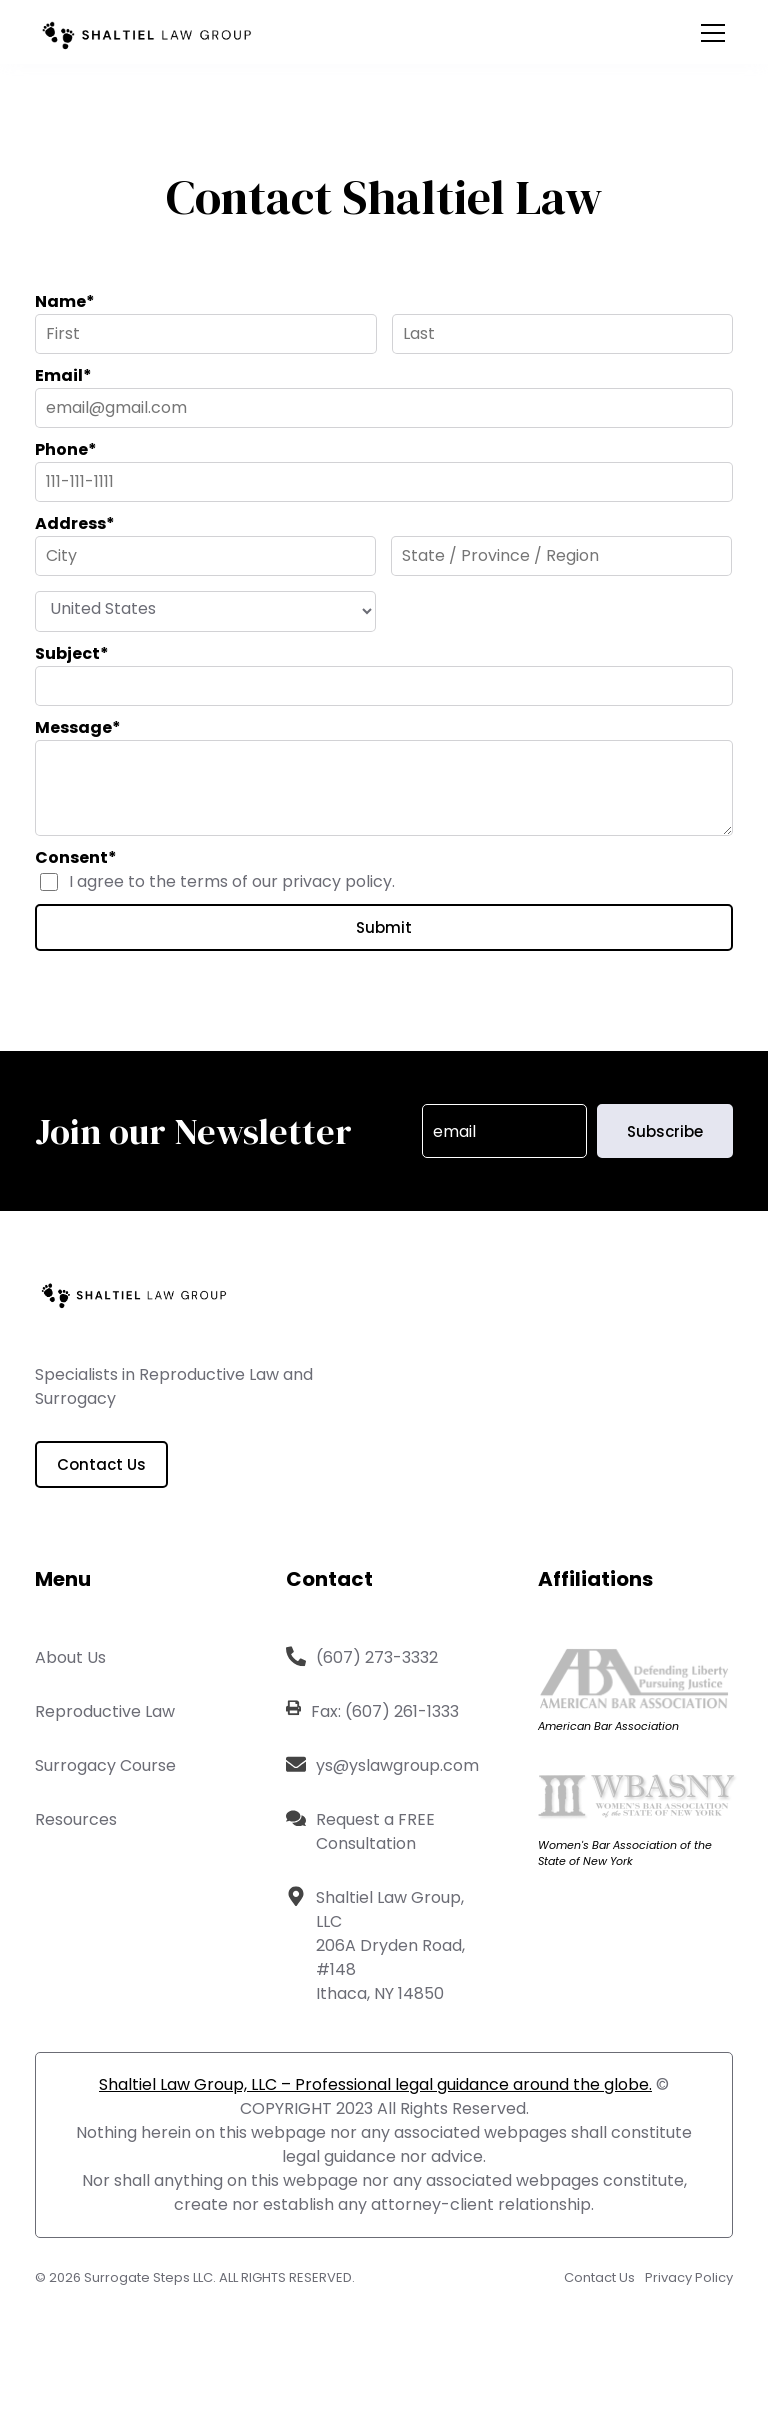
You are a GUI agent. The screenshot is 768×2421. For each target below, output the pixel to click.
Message (78, 727)
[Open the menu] (713, 33)
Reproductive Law (105, 1711)
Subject (72, 653)
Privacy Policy (689, 2277)
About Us (70, 1657)
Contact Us (101, 1464)
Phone (66, 449)
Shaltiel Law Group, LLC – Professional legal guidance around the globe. (375, 2084)
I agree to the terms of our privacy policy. (232, 881)
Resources (76, 1819)
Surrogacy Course (105, 1765)
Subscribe (665, 1131)
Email (63, 375)
